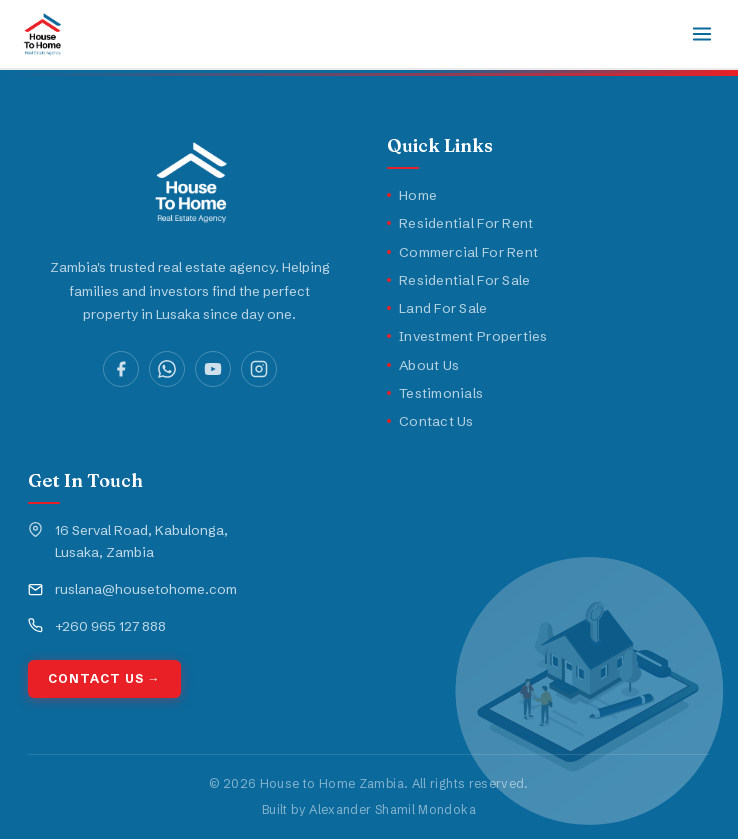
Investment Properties (467, 336)
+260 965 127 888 (110, 626)
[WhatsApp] (167, 369)
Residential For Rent (460, 223)
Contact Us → (104, 678)
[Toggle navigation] (702, 34)
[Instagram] (259, 369)
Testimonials (435, 393)
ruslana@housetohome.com (146, 589)
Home (412, 195)
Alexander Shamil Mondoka (392, 809)
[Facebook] (121, 369)
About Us (423, 365)
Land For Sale (437, 308)
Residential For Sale (458, 280)
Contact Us (430, 421)
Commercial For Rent (462, 252)
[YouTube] (213, 369)
